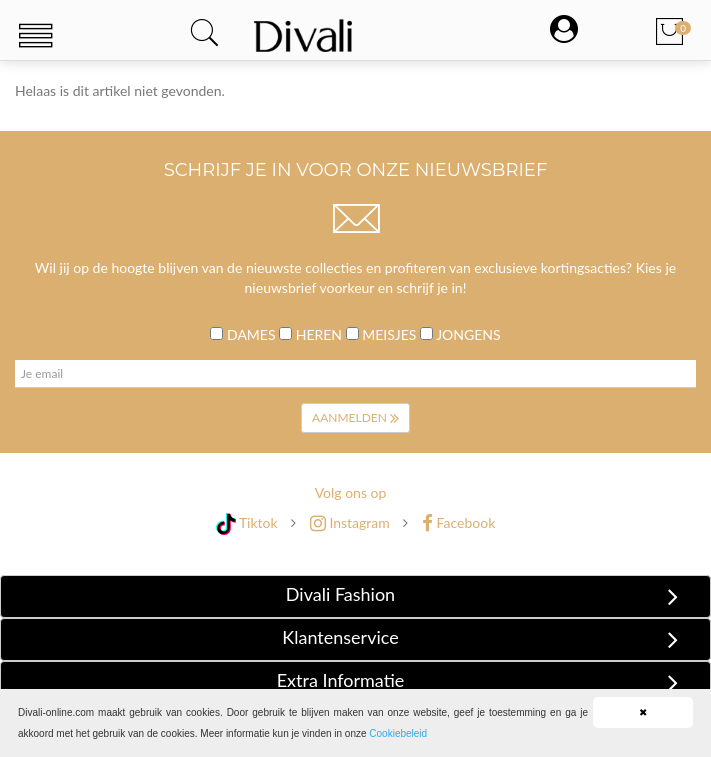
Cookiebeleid (398, 733)
